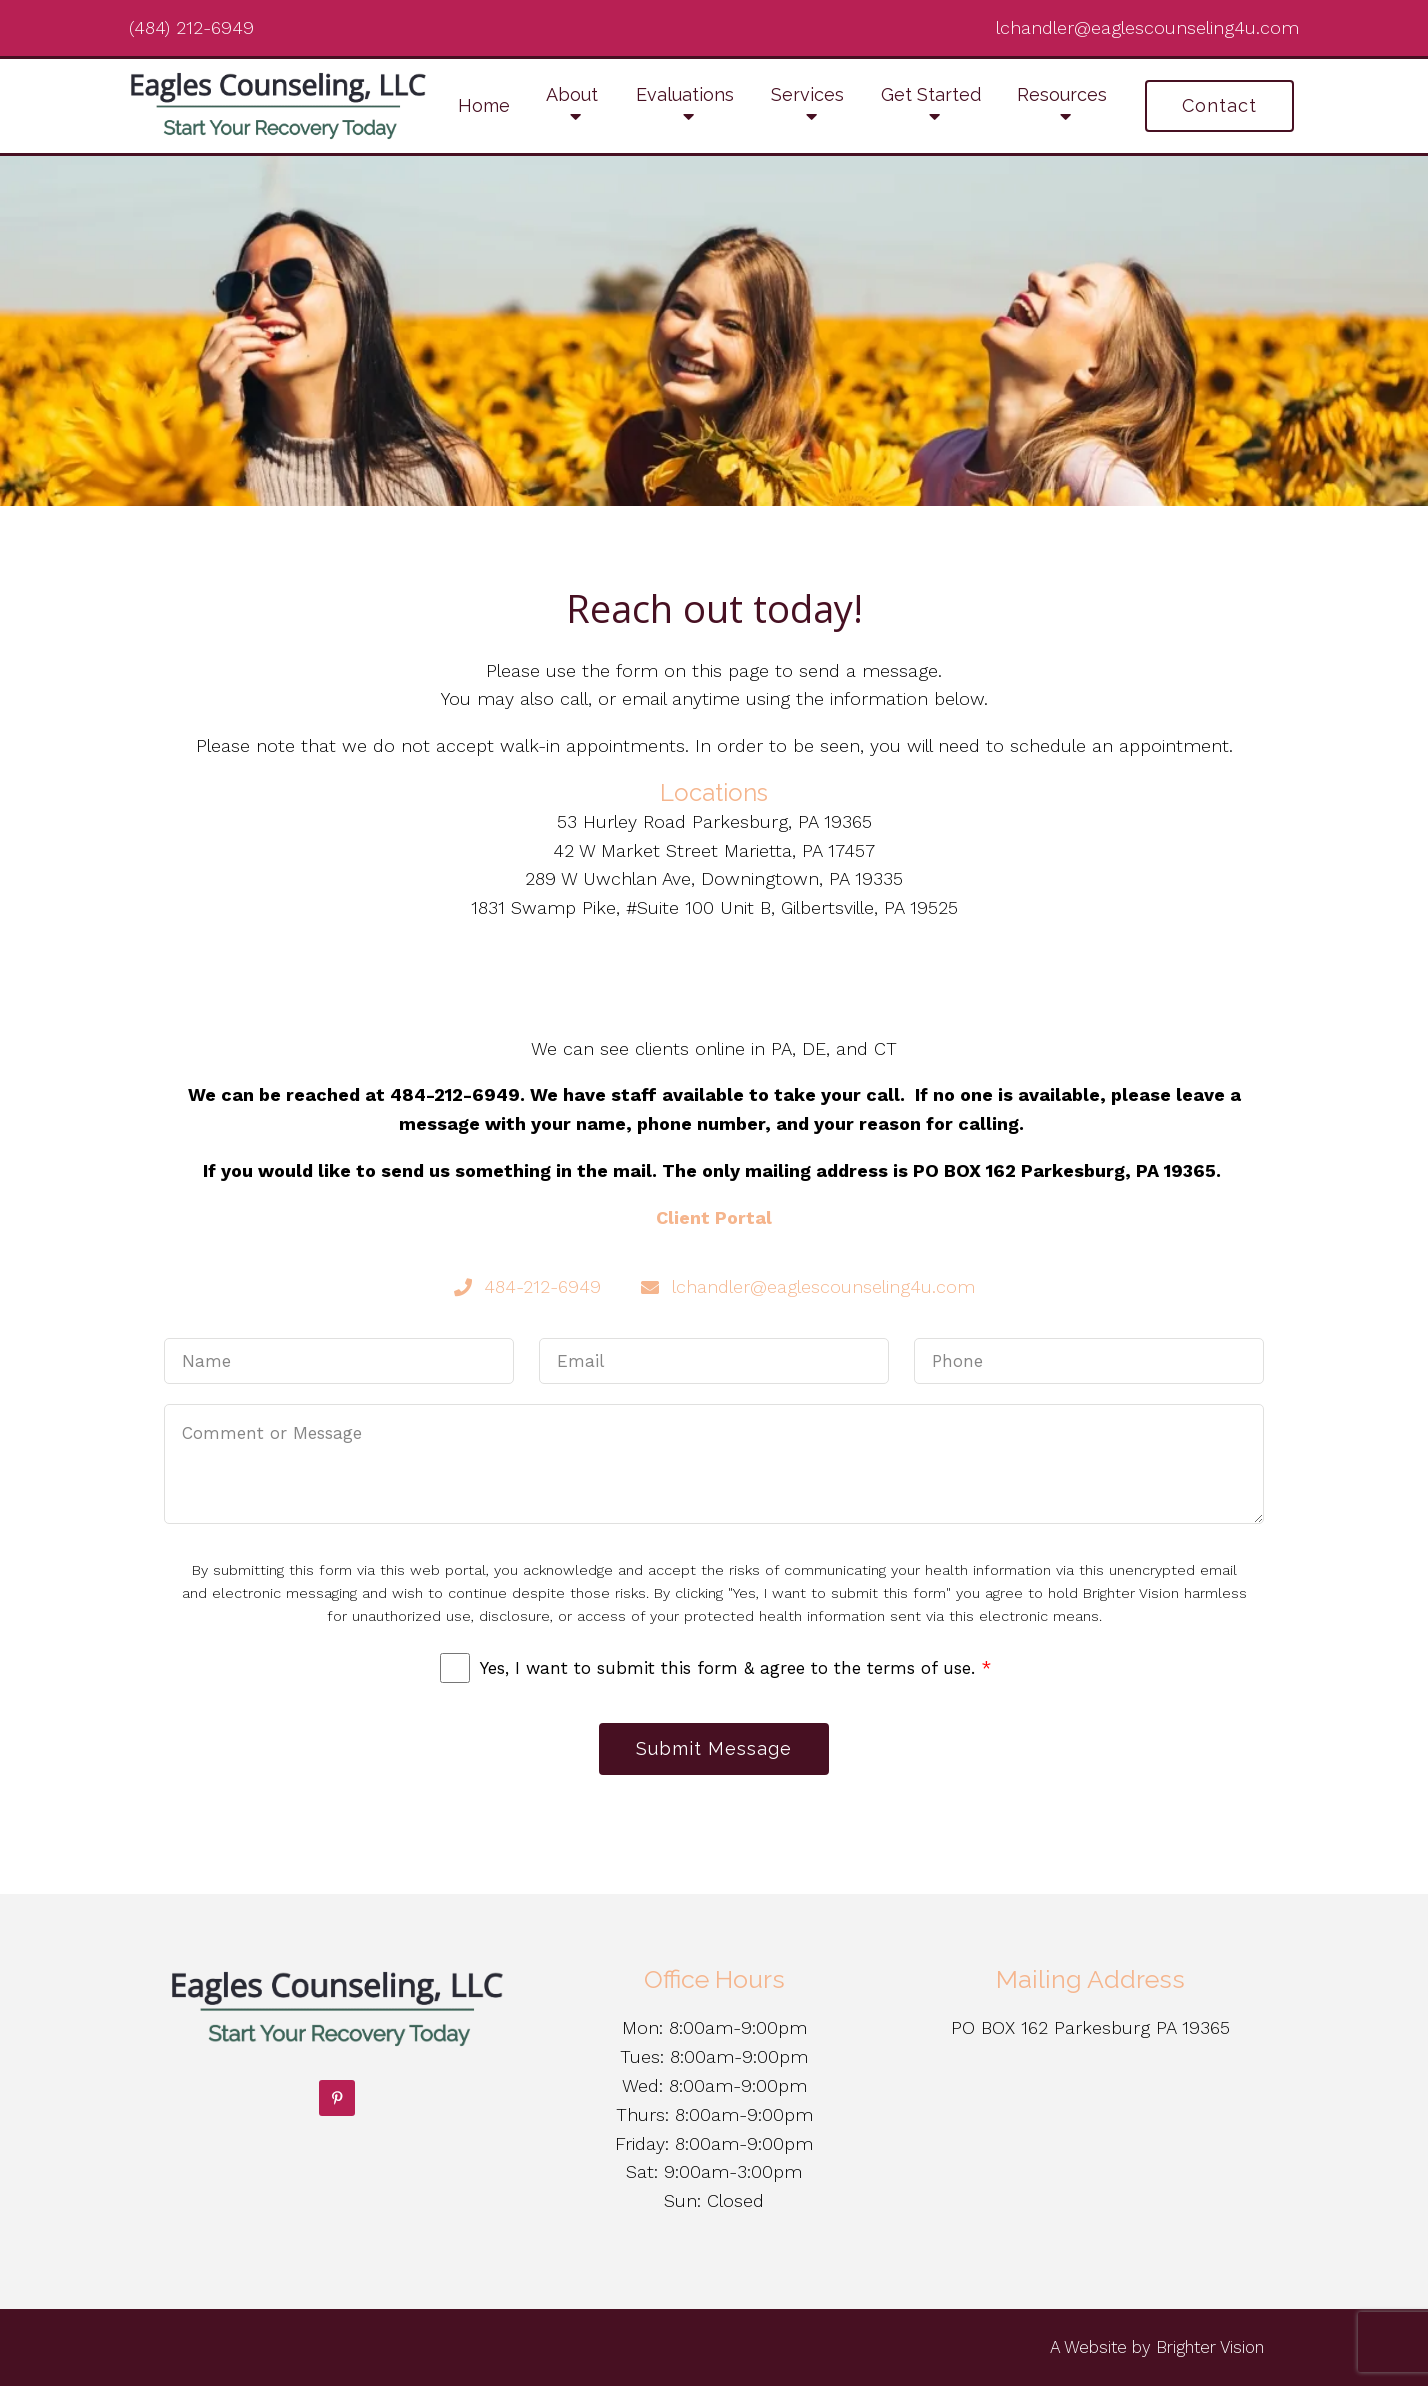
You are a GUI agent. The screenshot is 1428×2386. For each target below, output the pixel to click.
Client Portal (714, 1217)
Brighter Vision (1210, 2347)
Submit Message (714, 1748)
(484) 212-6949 (191, 27)
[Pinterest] (337, 2098)
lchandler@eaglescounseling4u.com (1147, 27)
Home (484, 105)
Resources (1062, 94)
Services (807, 94)
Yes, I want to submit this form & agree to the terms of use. (735, 1668)
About (572, 94)
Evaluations (685, 94)
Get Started (931, 94)
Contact (1219, 105)
